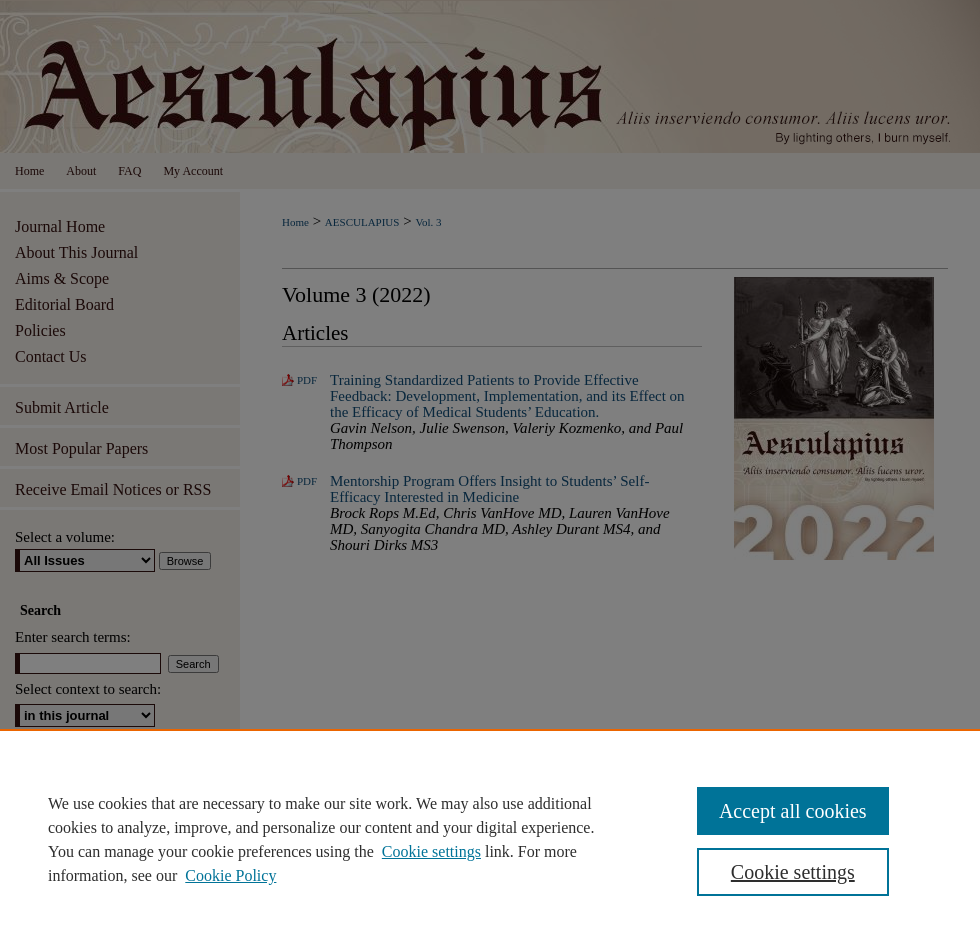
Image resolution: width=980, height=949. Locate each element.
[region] (490, 839)
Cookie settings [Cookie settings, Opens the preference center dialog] (793, 872)
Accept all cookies (793, 811)
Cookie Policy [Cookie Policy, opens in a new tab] (230, 875)
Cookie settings (431, 851)
